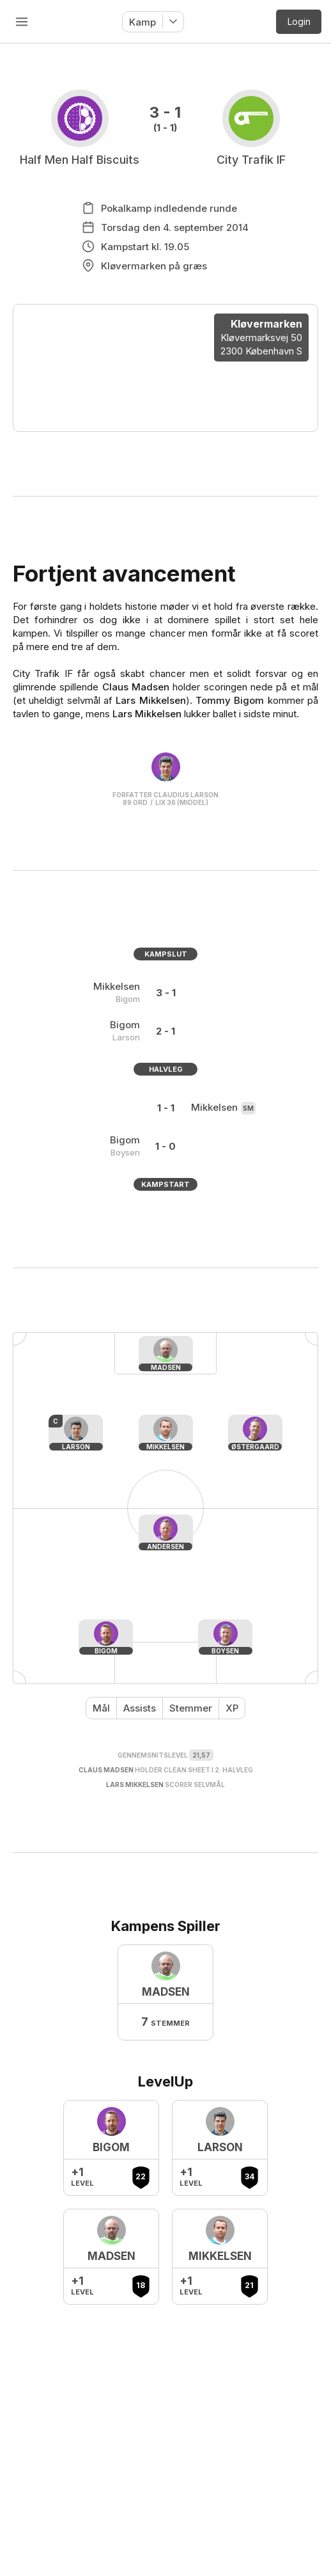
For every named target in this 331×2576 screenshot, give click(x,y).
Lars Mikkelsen (150, 700)
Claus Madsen (135, 687)
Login (299, 21)
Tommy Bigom (230, 700)
